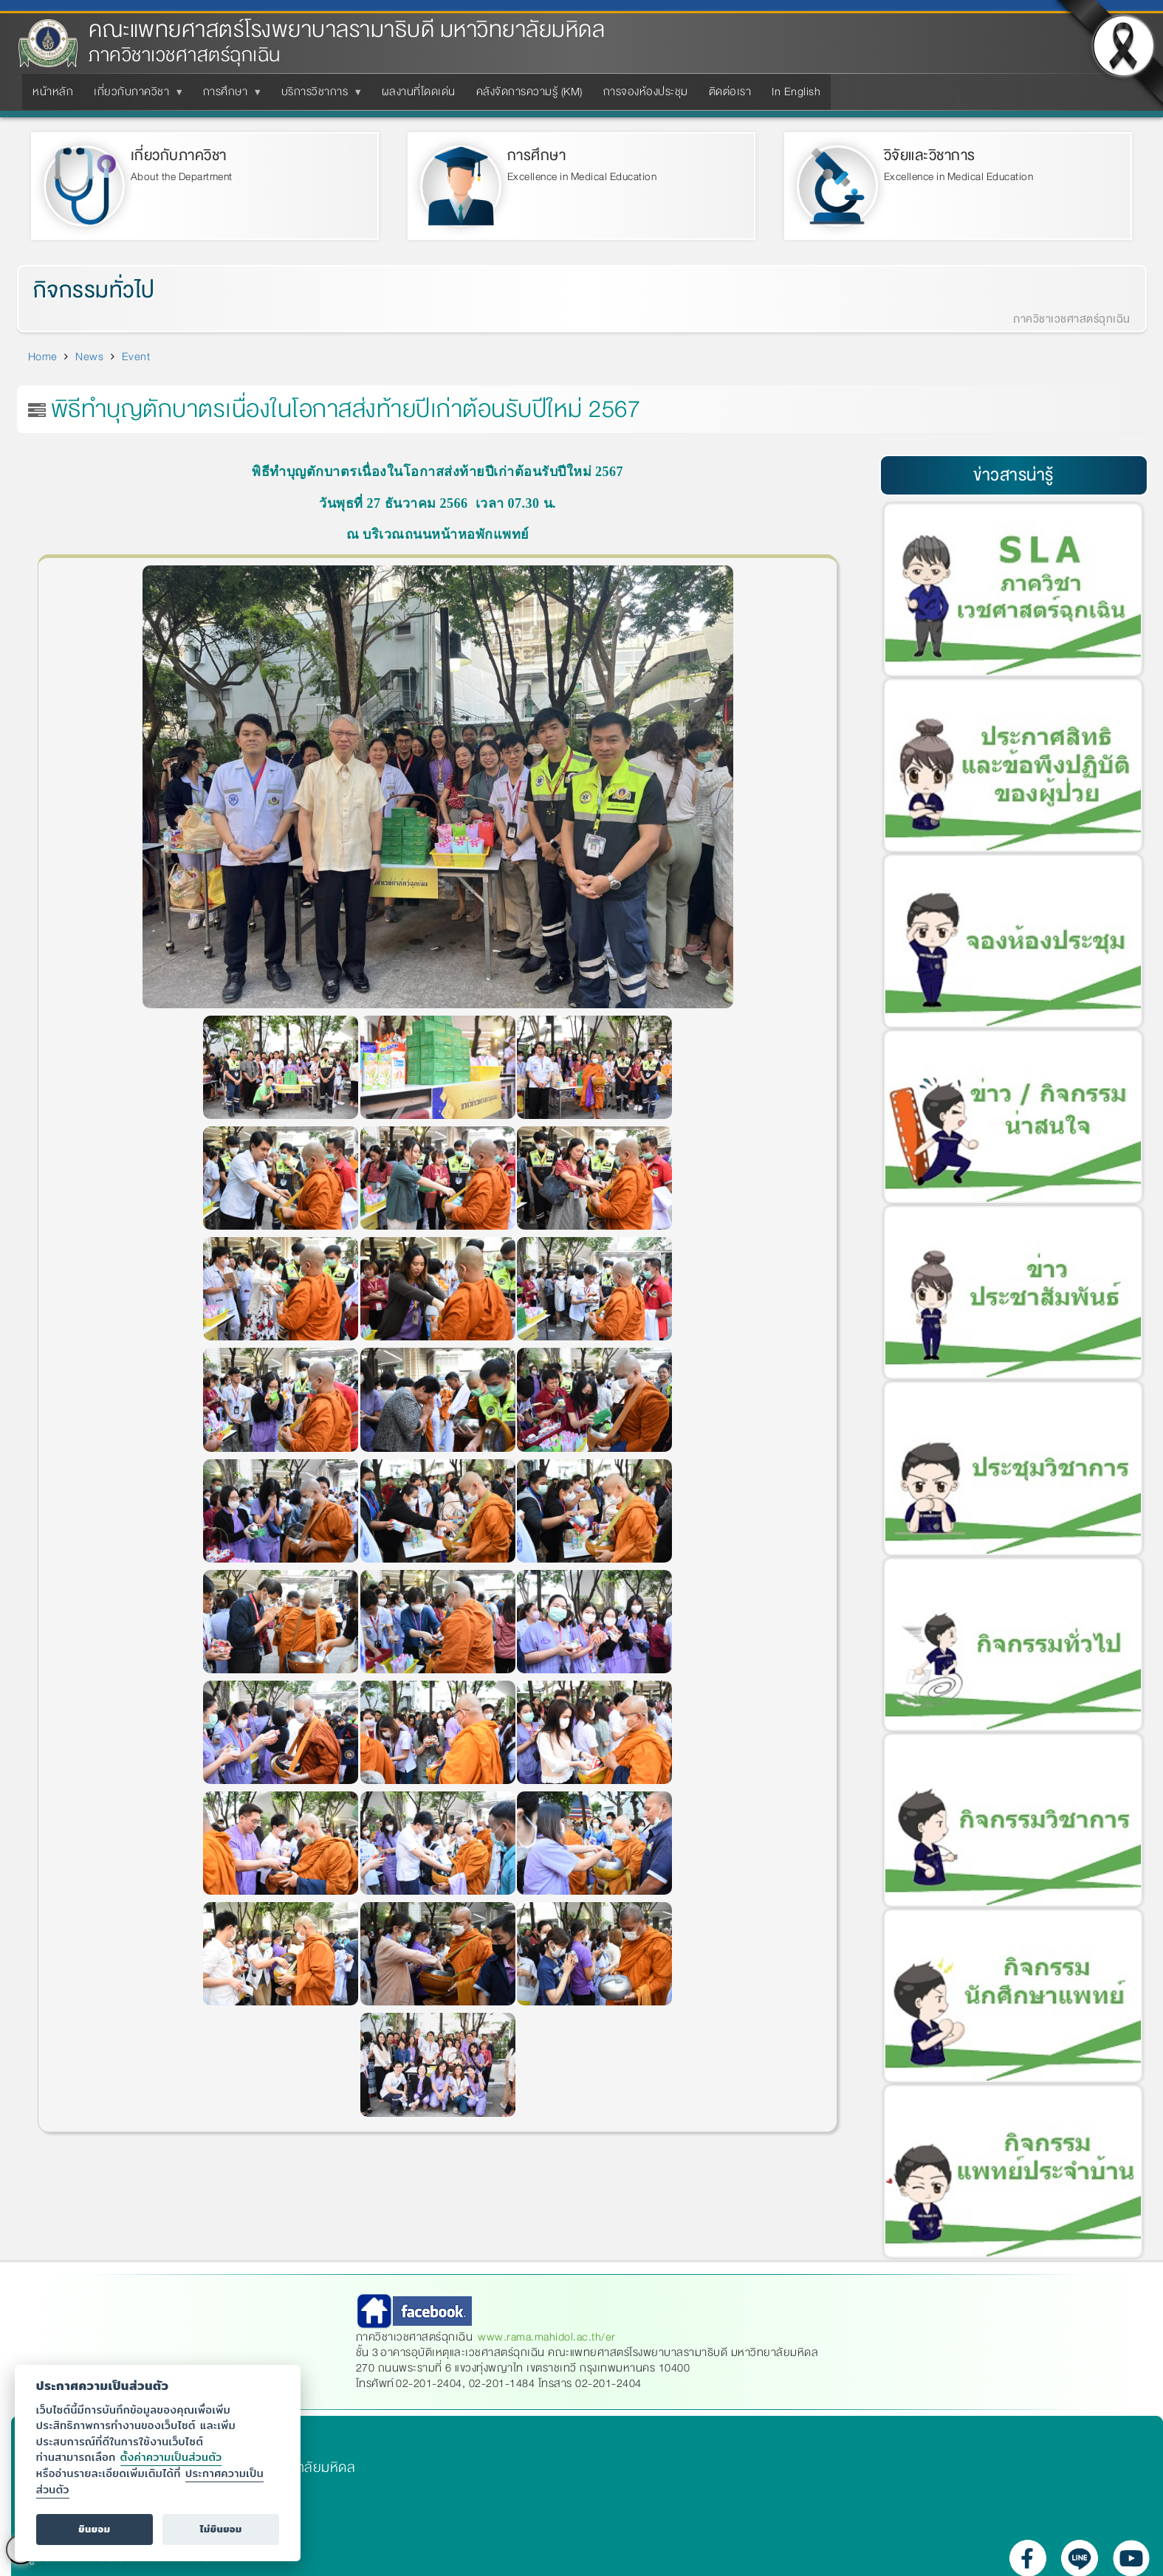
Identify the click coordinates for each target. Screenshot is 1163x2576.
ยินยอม (94, 2529)
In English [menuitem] (796, 91)
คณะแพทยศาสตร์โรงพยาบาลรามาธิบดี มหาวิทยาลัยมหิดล (347, 30)
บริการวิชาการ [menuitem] (318, 96)
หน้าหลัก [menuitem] (52, 91)
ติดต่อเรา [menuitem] (730, 91)
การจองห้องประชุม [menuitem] (645, 91)
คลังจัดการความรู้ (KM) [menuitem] (529, 91)
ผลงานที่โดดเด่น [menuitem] (419, 91)
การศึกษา (536, 155)
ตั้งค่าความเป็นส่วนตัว (171, 2456)
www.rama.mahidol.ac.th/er (547, 2336)
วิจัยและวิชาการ (929, 155)
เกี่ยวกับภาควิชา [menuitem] (134, 96)
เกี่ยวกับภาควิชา (179, 155)
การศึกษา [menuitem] (228, 96)
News (89, 357)
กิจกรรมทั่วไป (94, 291)
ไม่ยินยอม (221, 2529)
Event (136, 357)
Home (43, 357)
